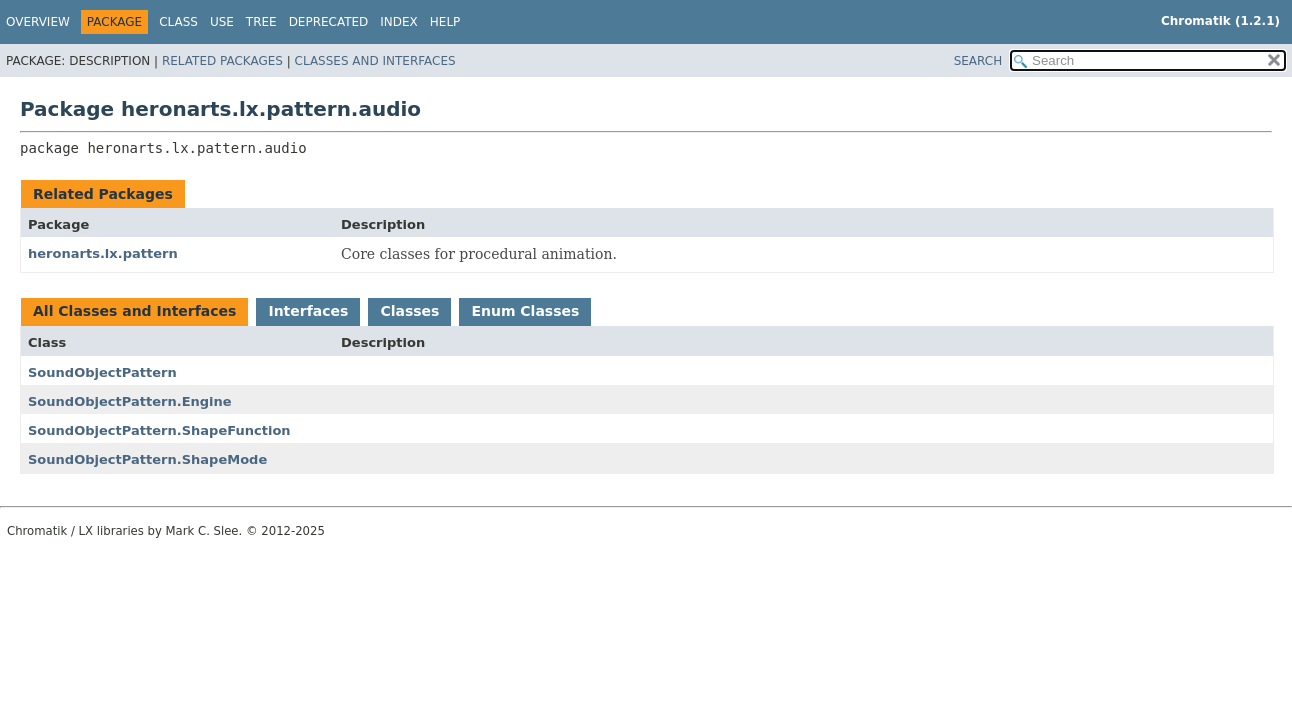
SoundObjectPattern (102, 372)
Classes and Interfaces (375, 61)
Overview (38, 22)
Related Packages (222, 61)
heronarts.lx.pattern (103, 253)
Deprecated (329, 22)
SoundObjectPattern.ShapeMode (147, 459)
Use (222, 22)
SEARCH (978, 61)
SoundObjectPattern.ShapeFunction (159, 430)
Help (445, 22)
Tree (261, 22)
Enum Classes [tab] (525, 311)
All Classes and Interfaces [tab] (134, 311)
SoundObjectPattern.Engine (130, 401)
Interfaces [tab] (308, 311)
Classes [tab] (409, 311)
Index (399, 22)
